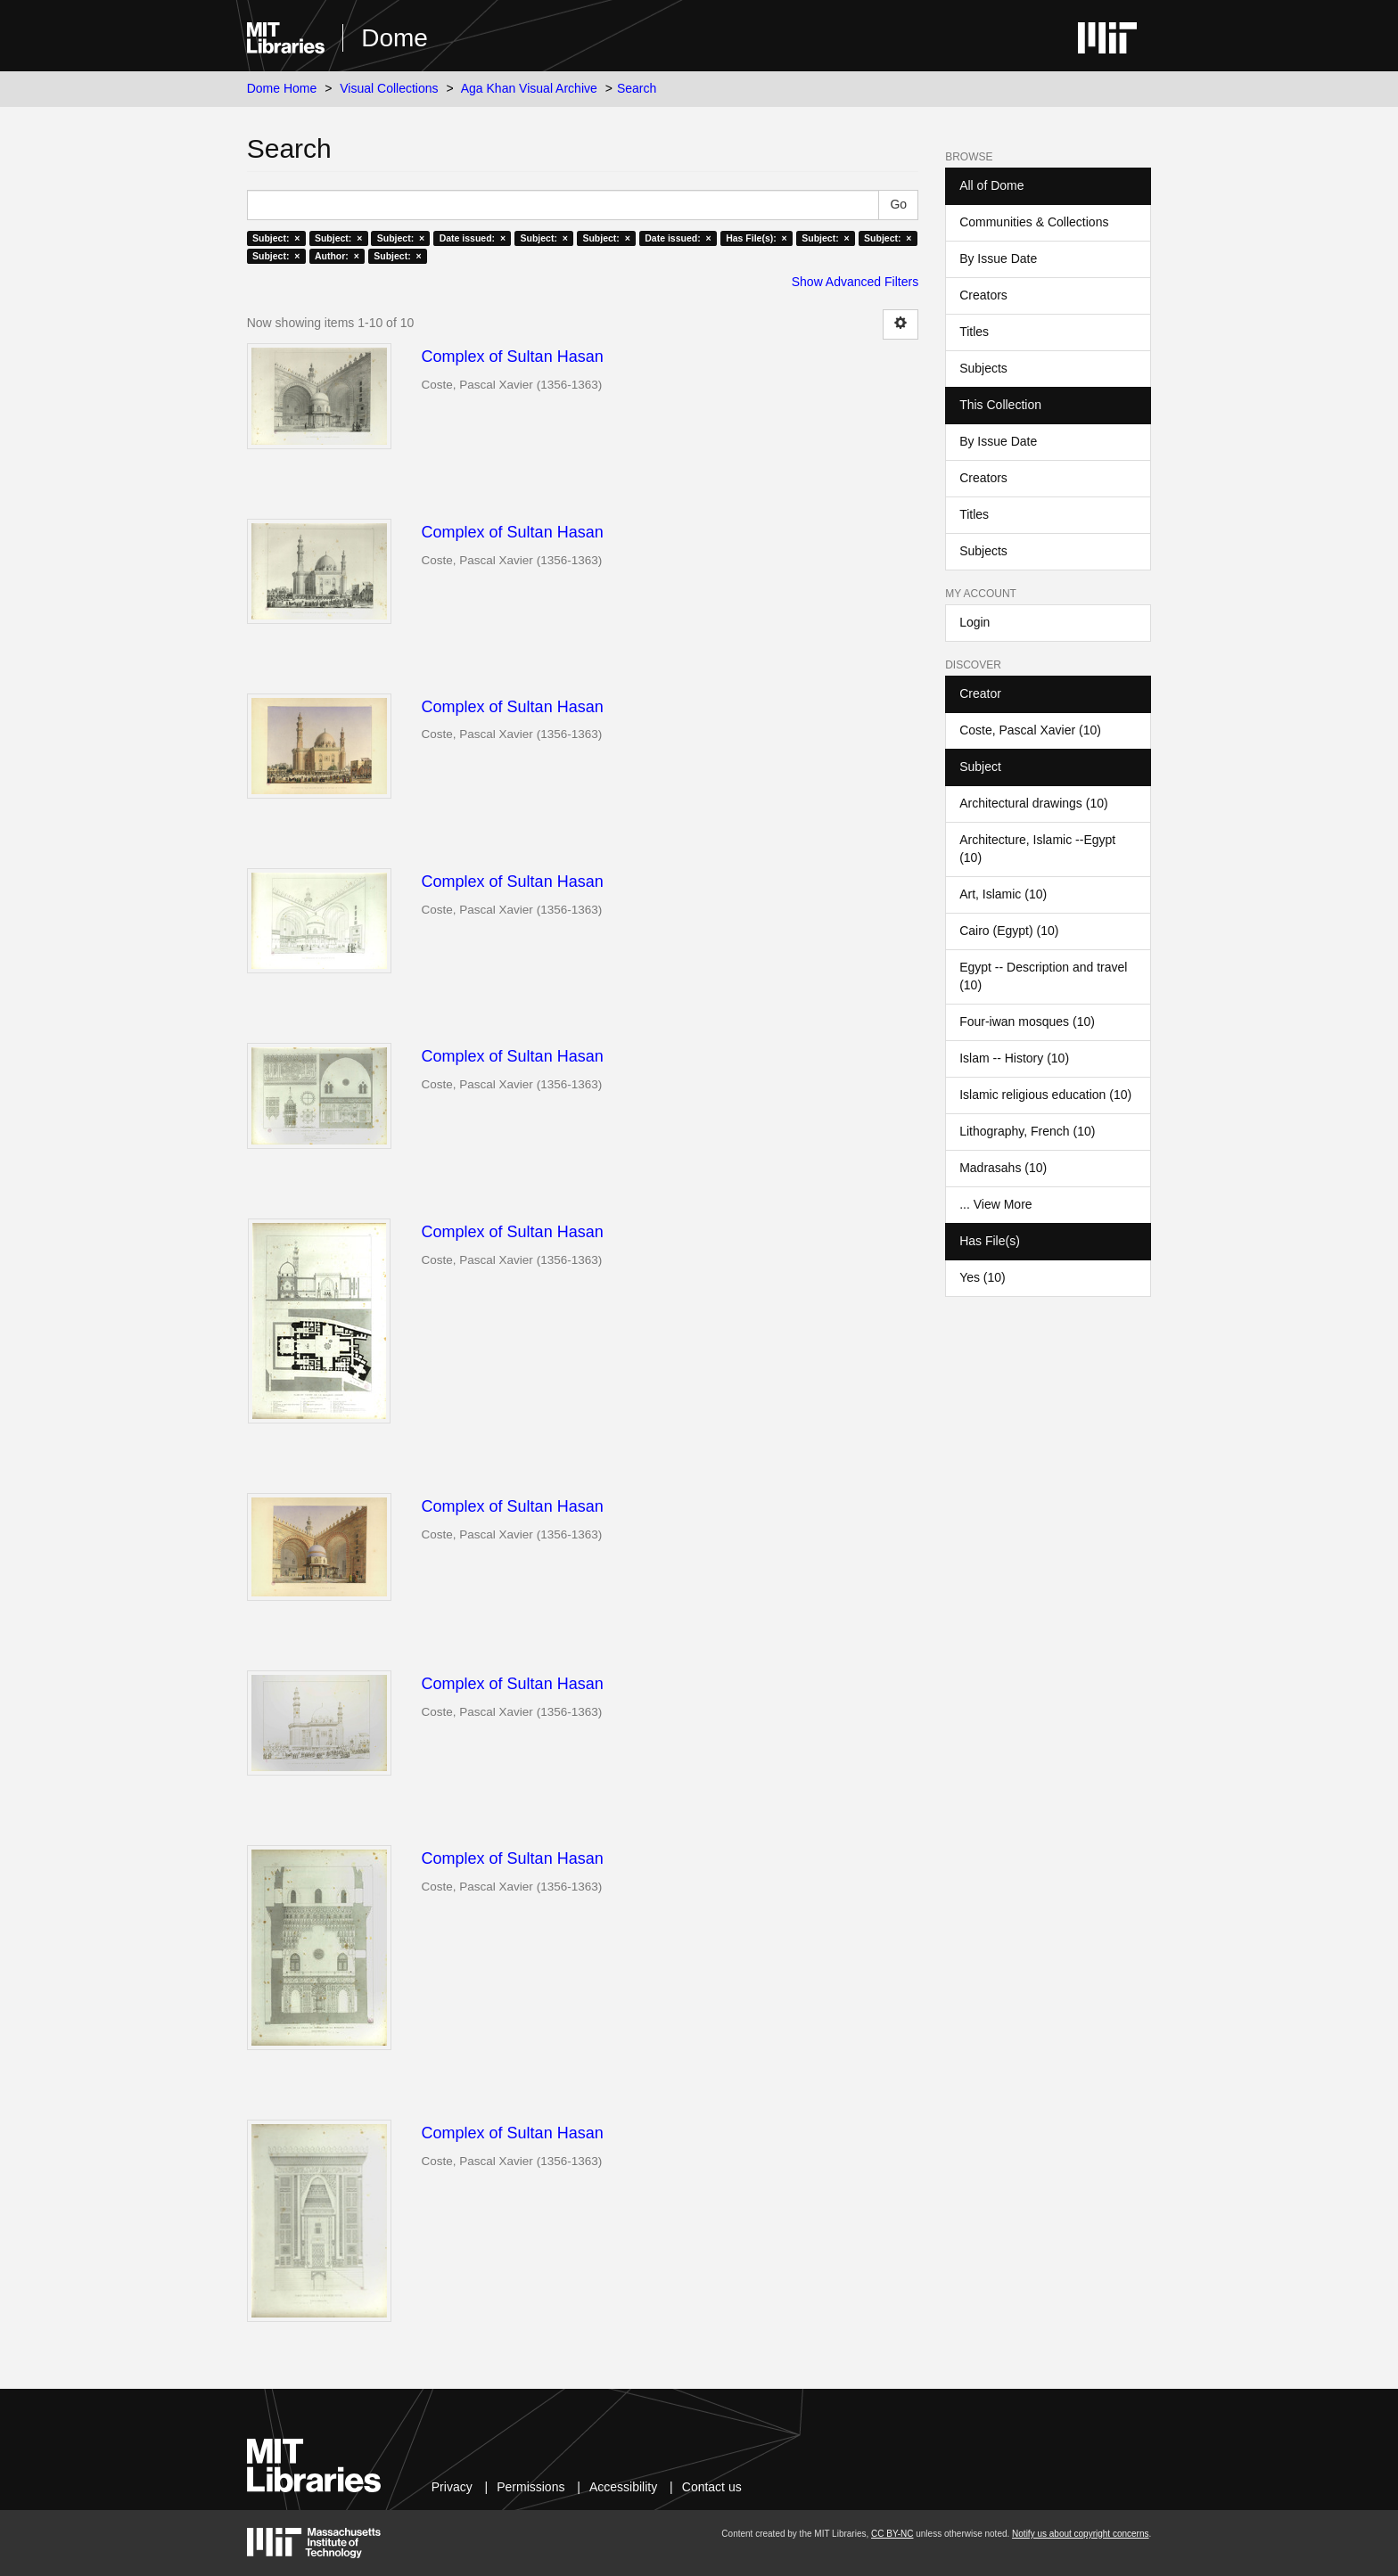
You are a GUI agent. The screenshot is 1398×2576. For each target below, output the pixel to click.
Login (974, 622)
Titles (974, 331)
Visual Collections (389, 88)
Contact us (712, 2487)
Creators (983, 295)
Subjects (983, 368)
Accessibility (623, 2487)
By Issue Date (998, 258)
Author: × (337, 255)
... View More (995, 1204)
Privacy (452, 2487)
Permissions (530, 2487)
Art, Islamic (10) (1003, 894)
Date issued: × (473, 238)
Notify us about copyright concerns (1080, 2534)
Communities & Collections (1033, 222)
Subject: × (276, 238)
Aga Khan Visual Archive (529, 88)
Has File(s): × (756, 238)
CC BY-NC (892, 2534)
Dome (394, 38)
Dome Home (282, 88)
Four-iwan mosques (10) (1027, 1021)
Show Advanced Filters (855, 282)
